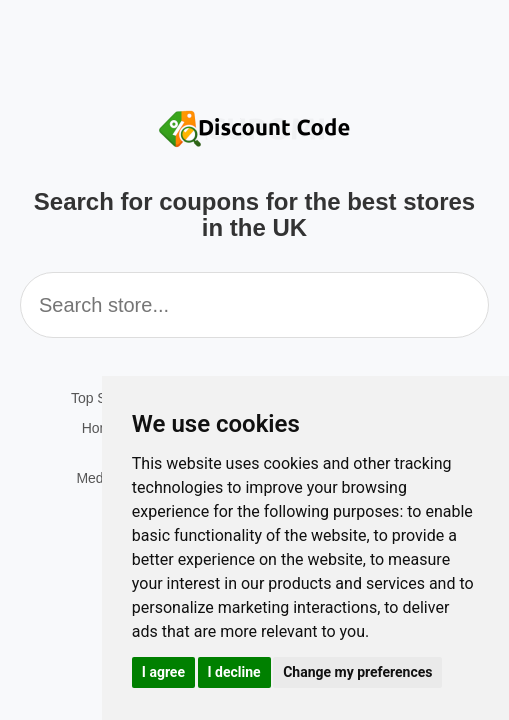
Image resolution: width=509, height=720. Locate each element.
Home (100, 428)
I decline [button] (234, 672)
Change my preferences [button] (357, 672)
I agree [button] (163, 672)
